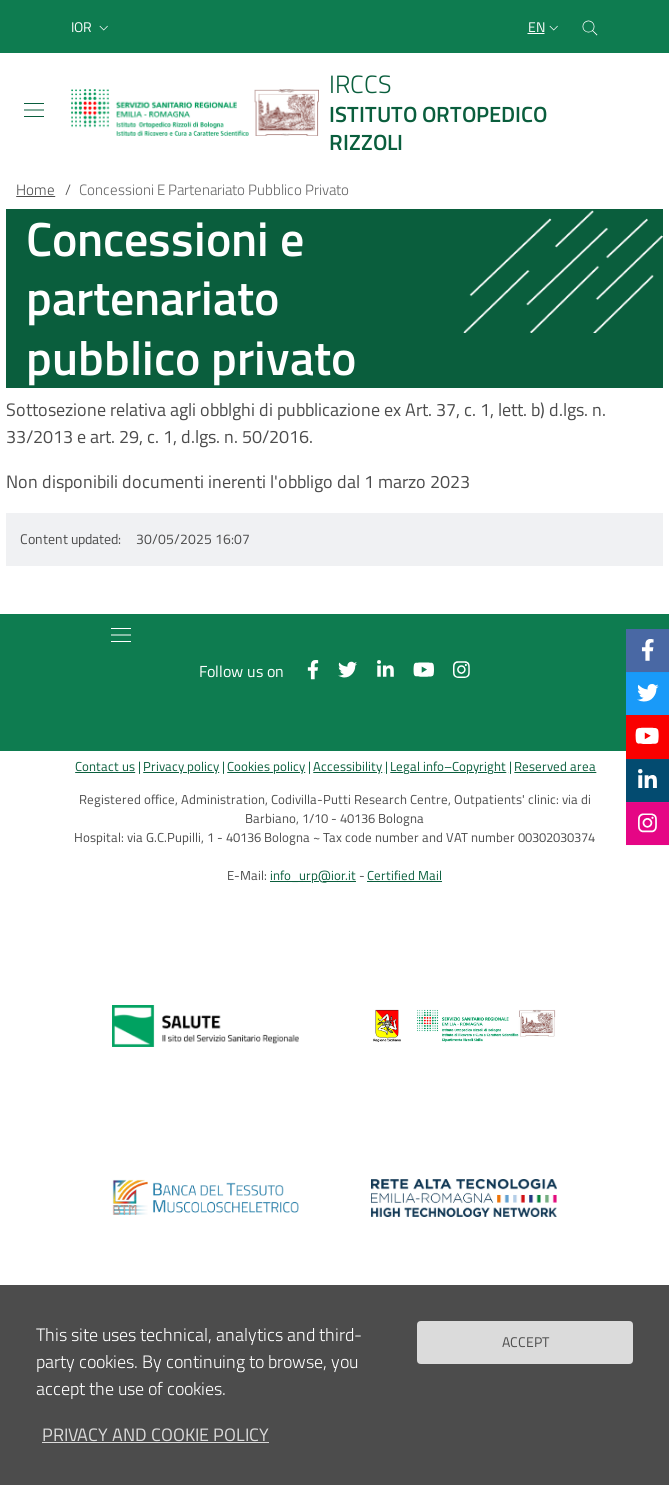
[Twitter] (648, 693)
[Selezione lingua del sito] (545, 27)
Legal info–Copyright (448, 766)
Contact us (105, 766)
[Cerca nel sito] (590, 26)
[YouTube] (647, 736)
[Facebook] (648, 650)
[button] (92, 27)
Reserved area (555, 766)
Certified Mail (404, 875)
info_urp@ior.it (313, 875)
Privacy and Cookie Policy (155, 1448)
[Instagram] (647, 823)
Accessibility (347, 766)
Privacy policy (181, 766)
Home (35, 189)
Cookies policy (266, 766)
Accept (525, 1356)
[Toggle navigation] (34, 110)
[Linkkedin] (647, 780)
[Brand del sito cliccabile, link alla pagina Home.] (335, 112)
